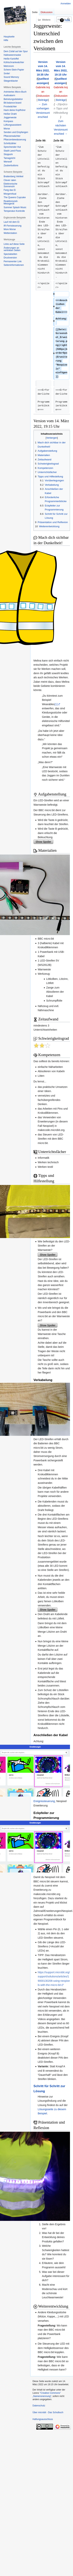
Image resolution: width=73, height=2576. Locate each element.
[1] (55, 704)
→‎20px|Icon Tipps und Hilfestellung (61, 108)
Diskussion (43, 95)
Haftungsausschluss (43, 2419)
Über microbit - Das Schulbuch (48, 2412)
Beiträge (43, 99)
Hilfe (67, 20)
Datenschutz (39, 2405)
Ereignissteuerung (44, 1801)
